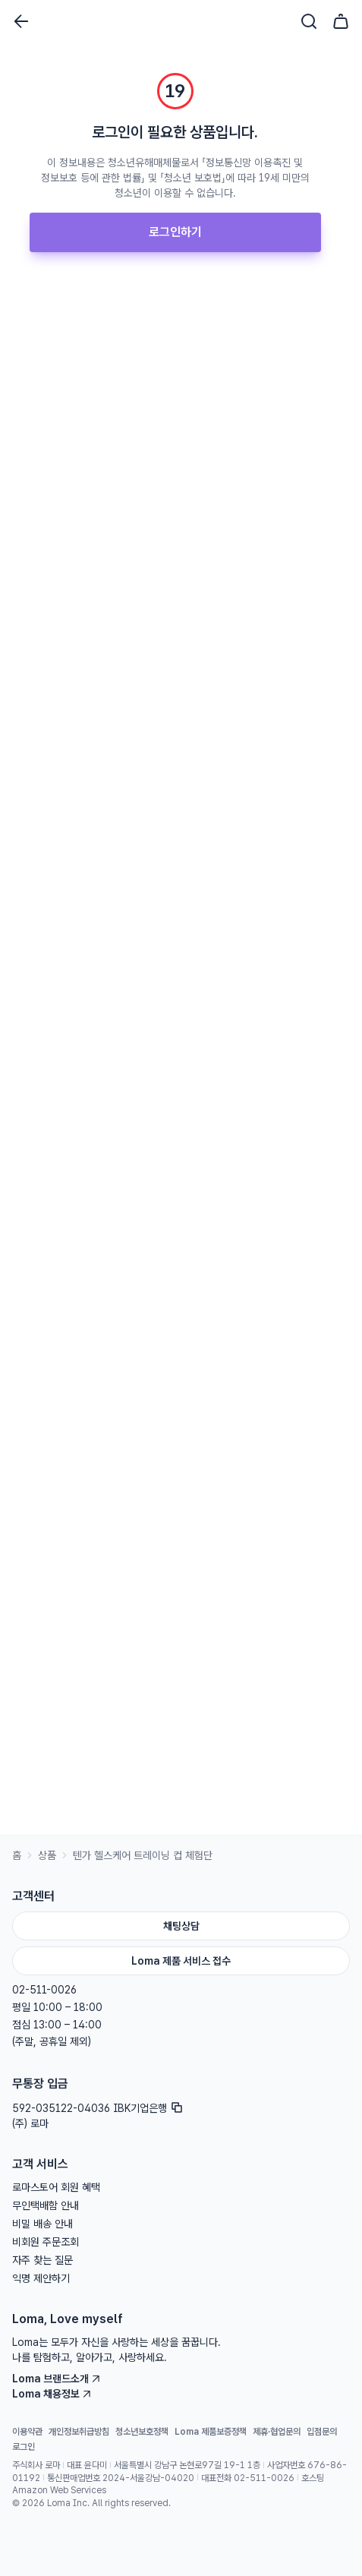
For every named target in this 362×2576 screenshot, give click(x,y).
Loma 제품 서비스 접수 (181, 1961)
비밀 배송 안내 (42, 2224)
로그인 (23, 2447)
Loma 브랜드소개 (56, 2378)
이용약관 (27, 2431)
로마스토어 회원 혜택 (56, 2187)
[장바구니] (341, 21)
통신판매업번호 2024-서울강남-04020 (120, 2478)
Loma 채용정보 (52, 2394)
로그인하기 (175, 232)
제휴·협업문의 (277, 2431)
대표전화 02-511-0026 (247, 2478)
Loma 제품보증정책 (211, 2431)
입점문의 (322, 2431)
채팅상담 (181, 1926)
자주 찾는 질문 (42, 2260)
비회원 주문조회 (45, 2242)
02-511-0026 (44, 1990)
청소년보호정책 (141, 2431)
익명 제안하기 (41, 2278)
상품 (47, 1855)
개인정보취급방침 (79, 2431)
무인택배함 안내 (45, 2205)
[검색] (309, 21)
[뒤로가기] (21, 21)
